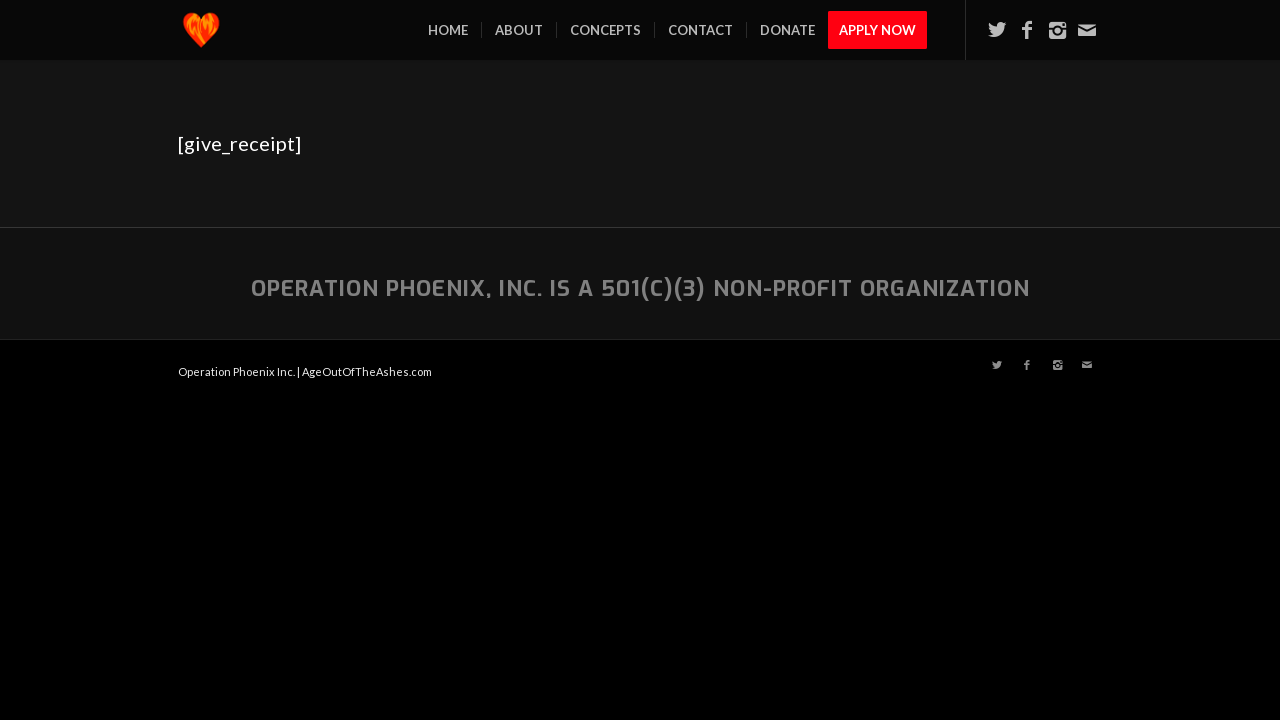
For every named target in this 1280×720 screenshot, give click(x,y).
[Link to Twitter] (997, 29)
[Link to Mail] (1087, 29)
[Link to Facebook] (1027, 29)
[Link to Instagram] (1057, 29)
